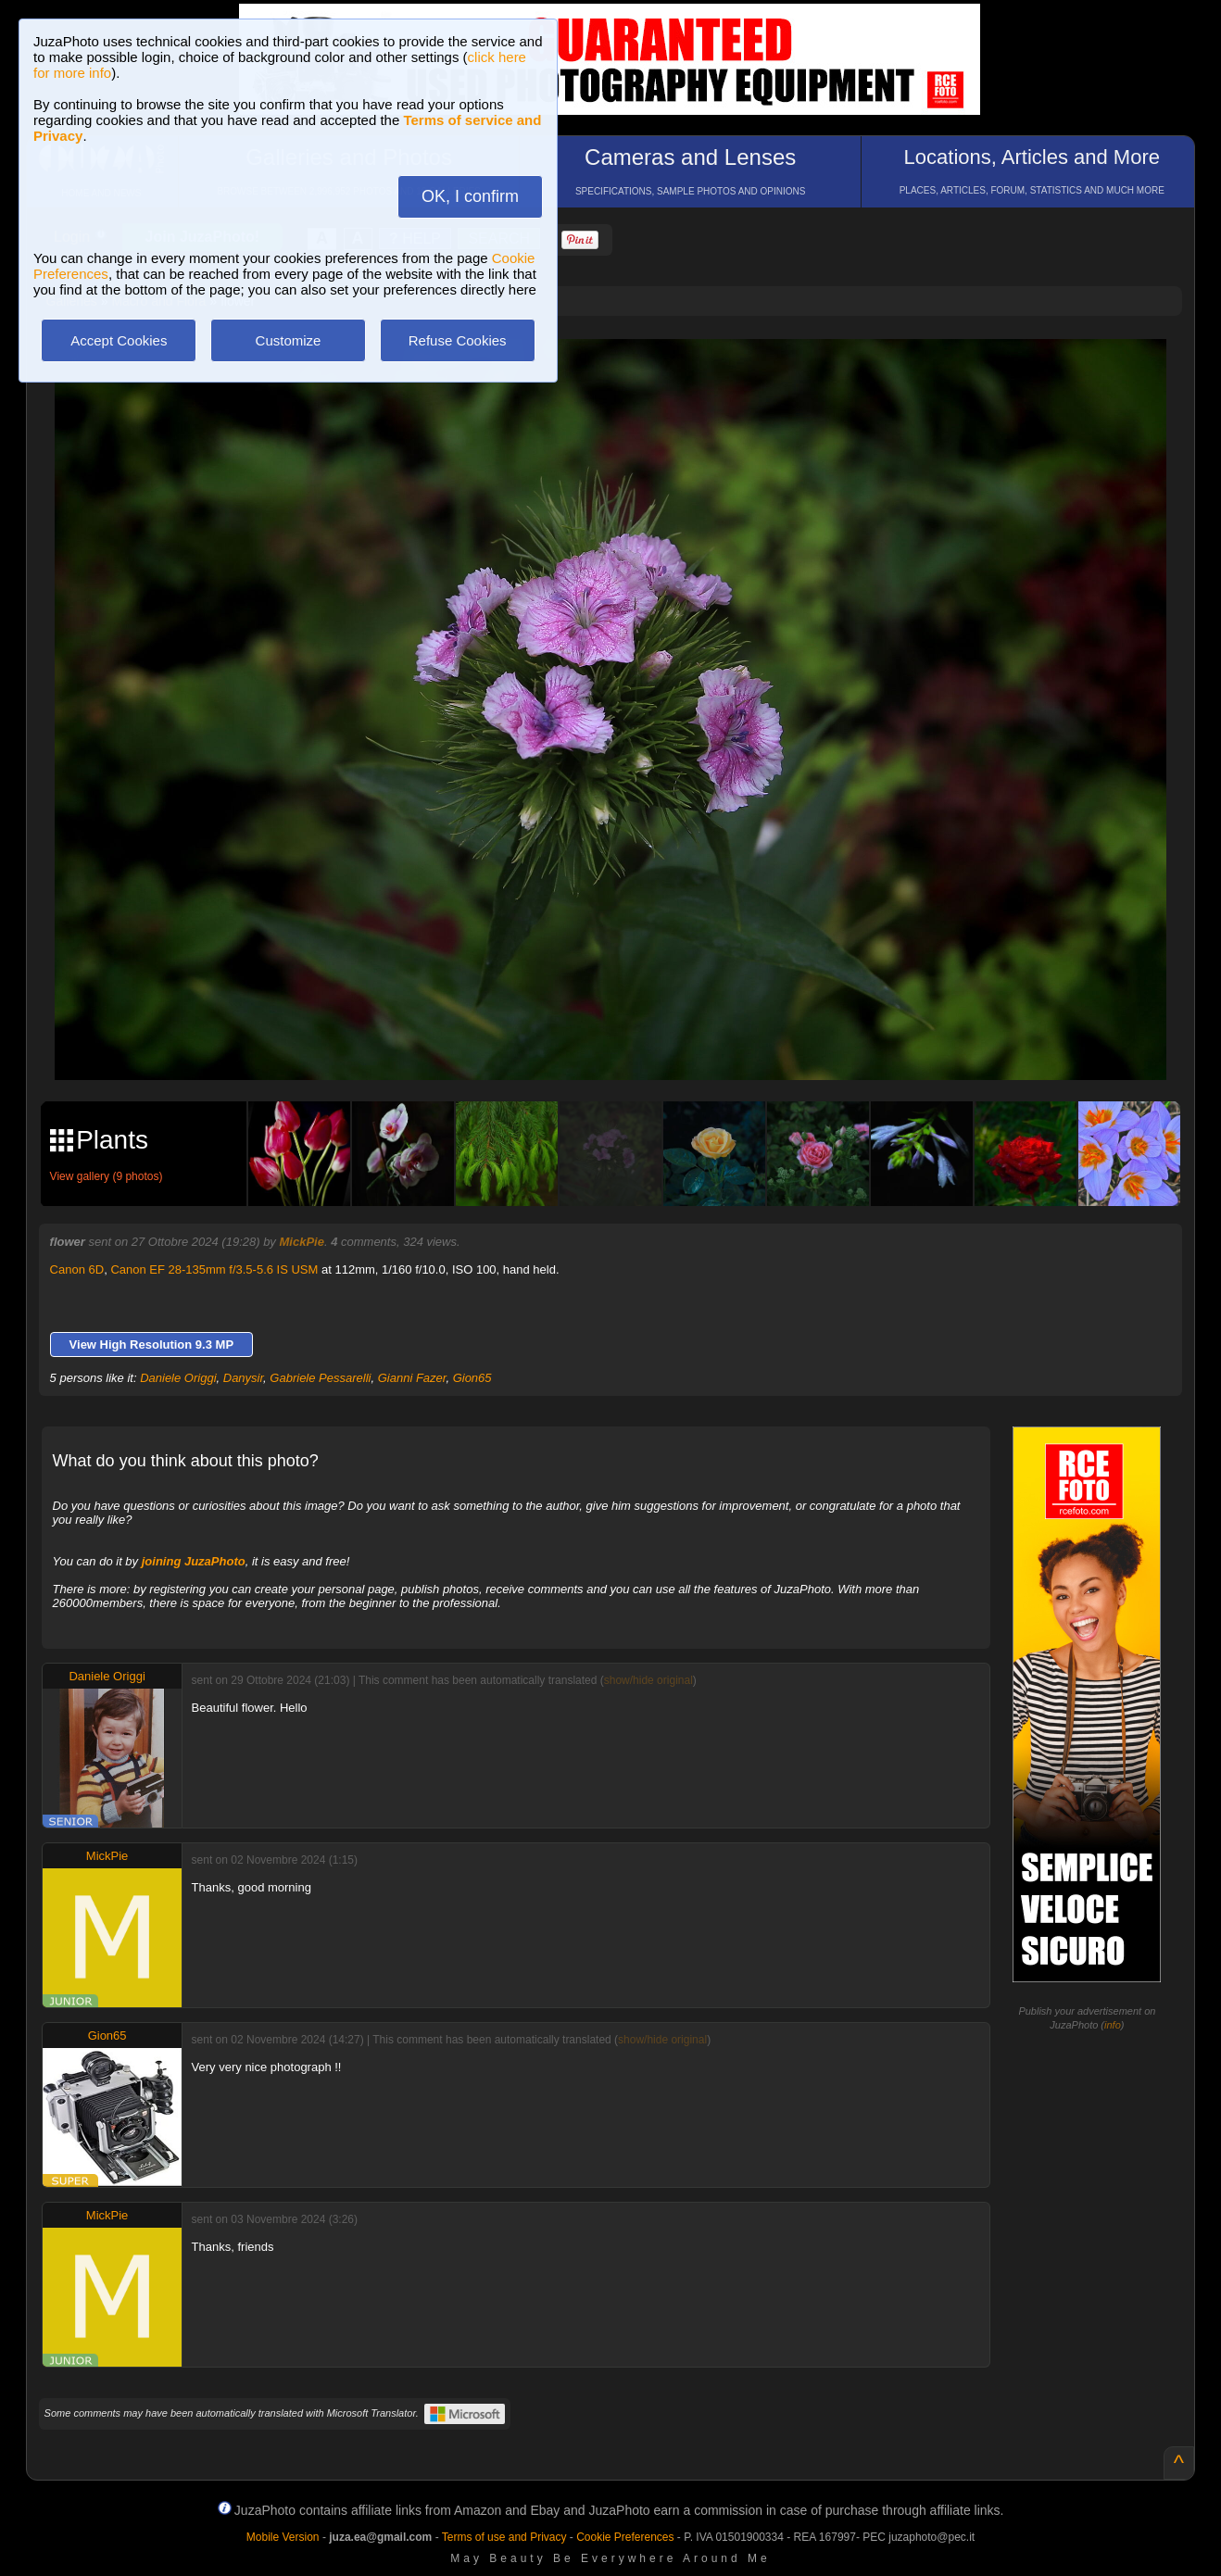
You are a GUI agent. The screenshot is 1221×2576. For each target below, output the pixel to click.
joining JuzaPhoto (193, 1561)
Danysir (243, 1378)
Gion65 (472, 1378)
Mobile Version (283, 2537)
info (1112, 2024)
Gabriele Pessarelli (320, 1378)
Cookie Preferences (624, 2537)
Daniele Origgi (178, 1378)
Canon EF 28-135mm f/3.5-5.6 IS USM (214, 1269)
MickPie (301, 1242)
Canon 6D (77, 1269)
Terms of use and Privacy (504, 2537)
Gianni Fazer (412, 1378)
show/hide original (648, 1680)
